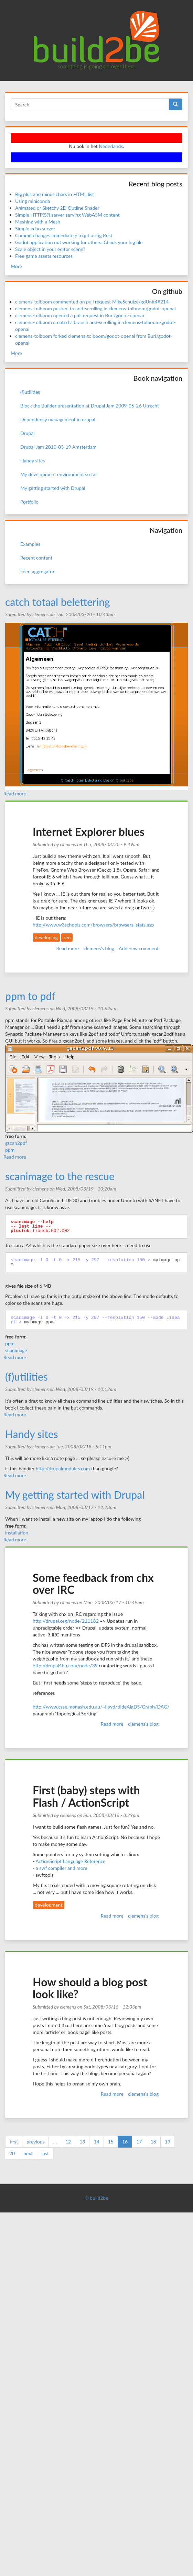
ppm (9, 1150)
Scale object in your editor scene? (50, 249)
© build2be (96, 2198)
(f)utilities (30, 392)
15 (111, 2141)
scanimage (16, 1350)
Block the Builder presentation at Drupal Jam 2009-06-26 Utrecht (89, 406)
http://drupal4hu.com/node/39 (65, 1665)
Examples (30, 544)
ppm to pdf (30, 996)
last (45, 2153)
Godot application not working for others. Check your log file (79, 242)
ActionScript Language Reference (70, 1861)
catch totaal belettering (57, 602)
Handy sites (32, 460)
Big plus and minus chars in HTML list (54, 194)
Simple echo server (35, 228)
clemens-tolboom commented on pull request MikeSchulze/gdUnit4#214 (92, 301)
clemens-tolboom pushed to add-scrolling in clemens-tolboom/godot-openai (95, 308)
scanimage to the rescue (60, 1176)
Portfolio (29, 502)
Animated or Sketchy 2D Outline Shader (57, 208)
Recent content (36, 558)
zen (67, 937)
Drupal (27, 433)
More (16, 266)
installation (16, 1533)
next (28, 2153)
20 (12, 2153)
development (48, 1905)
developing (46, 937)
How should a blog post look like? (90, 1988)
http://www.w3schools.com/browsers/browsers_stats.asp (93, 925)
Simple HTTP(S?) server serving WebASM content (67, 215)
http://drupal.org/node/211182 (66, 1621)
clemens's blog (99, 948)
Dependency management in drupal (57, 419)
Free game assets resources (44, 256)
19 (167, 2141)
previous (35, 2141)
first (14, 2141)
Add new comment (139, 948)
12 (68, 2141)
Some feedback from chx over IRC (93, 1583)
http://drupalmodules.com (63, 1468)
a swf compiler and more (61, 1868)
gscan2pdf (16, 1143)
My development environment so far (58, 474)
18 (153, 2141)
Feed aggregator (37, 571)
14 (96, 2141)
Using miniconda (32, 201)
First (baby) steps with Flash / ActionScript (86, 1796)
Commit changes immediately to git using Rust (63, 235)
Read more (14, 793)
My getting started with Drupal (52, 488)
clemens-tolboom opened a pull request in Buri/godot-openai (79, 315)
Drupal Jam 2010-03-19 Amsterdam (58, 447)
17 (139, 2141)
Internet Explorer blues (88, 831)
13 (82, 2141)
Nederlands (111, 146)
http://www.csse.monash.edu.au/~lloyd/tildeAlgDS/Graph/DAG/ (101, 1707)
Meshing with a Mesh (37, 222)
